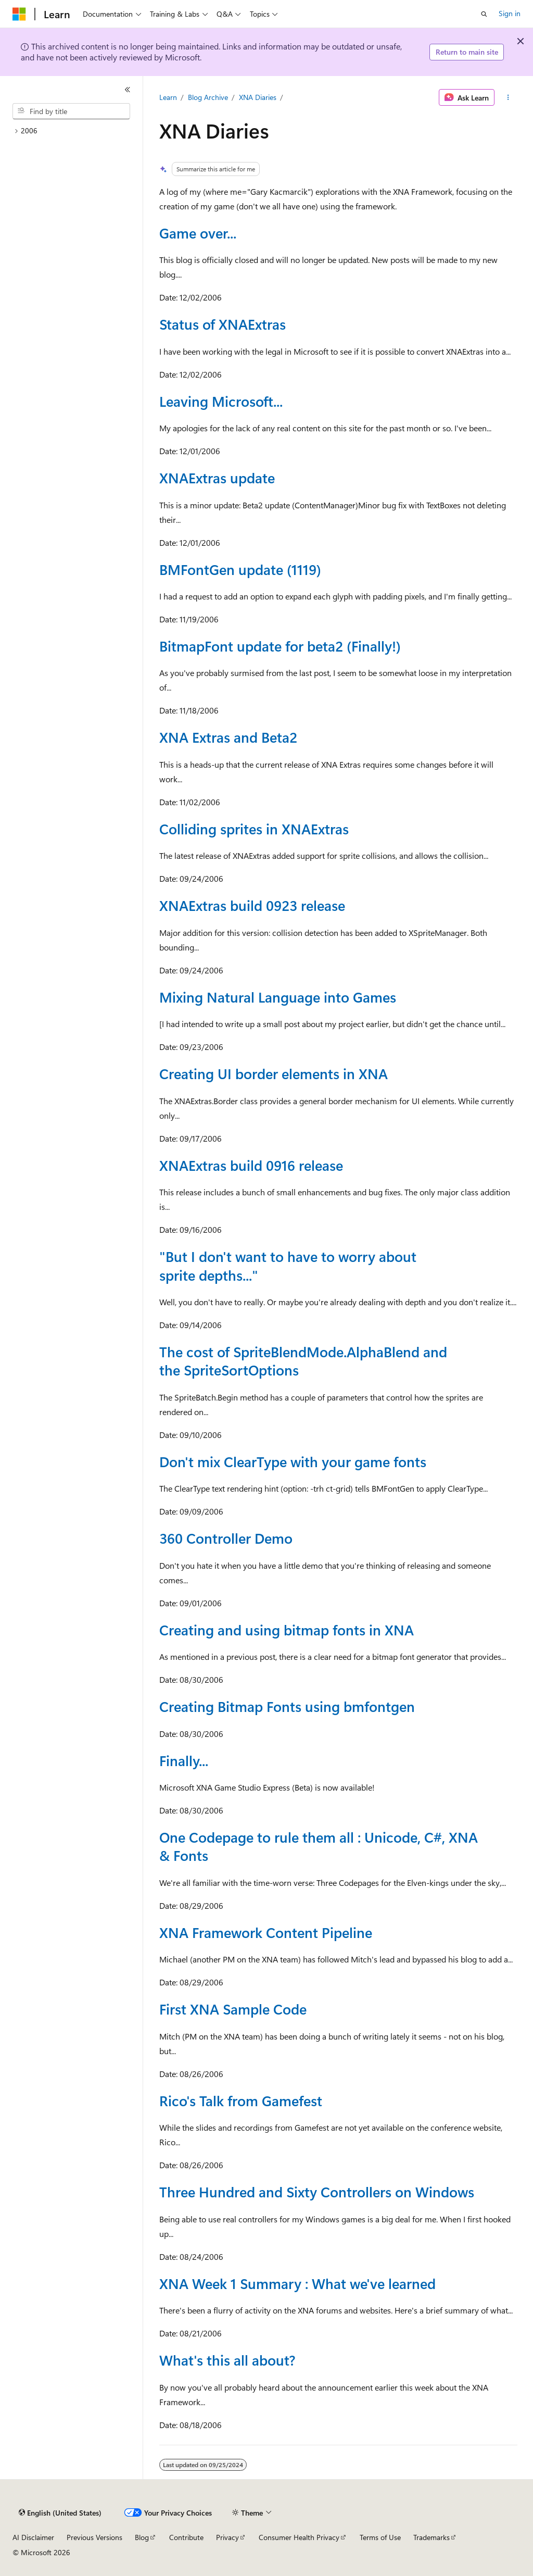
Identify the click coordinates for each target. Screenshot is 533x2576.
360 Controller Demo (226, 1538)
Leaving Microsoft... (221, 401)
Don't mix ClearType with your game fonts (292, 1461)
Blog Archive (208, 97)
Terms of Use (380, 2537)
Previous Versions (94, 2537)
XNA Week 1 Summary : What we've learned (297, 2283)
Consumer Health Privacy (299, 2537)
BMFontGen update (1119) (240, 569)
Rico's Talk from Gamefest (240, 2100)
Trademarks (431, 2537)
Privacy (227, 2537)
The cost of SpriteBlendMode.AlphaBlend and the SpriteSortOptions (303, 1360)
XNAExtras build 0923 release (252, 905)
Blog (142, 2537)
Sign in (510, 13)
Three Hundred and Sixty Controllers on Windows (316, 2191)
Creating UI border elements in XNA (273, 1073)
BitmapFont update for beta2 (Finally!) (280, 645)
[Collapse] (127, 89)
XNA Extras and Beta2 (228, 737)
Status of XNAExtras (222, 324)
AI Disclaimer (33, 2537)
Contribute (186, 2537)
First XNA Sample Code (233, 2008)
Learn (168, 97)
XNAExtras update (217, 477)
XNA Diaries (257, 97)
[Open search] (484, 14)
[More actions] (508, 97)
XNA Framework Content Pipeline (265, 1932)
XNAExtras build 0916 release (251, 1165)
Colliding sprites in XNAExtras (254, 828)
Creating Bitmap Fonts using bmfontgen (287, 1706)
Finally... (183, 1760)
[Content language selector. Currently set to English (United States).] (60, 2513)
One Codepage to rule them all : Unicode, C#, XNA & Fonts (318, 1846)
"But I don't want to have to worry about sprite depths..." (287, 1265)
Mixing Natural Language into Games (277, 996)
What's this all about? (227, 2359)
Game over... (197, 232)
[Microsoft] (19, 14)
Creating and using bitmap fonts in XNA (286, 1629)
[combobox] (71, 111)
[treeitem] (75, 131)
